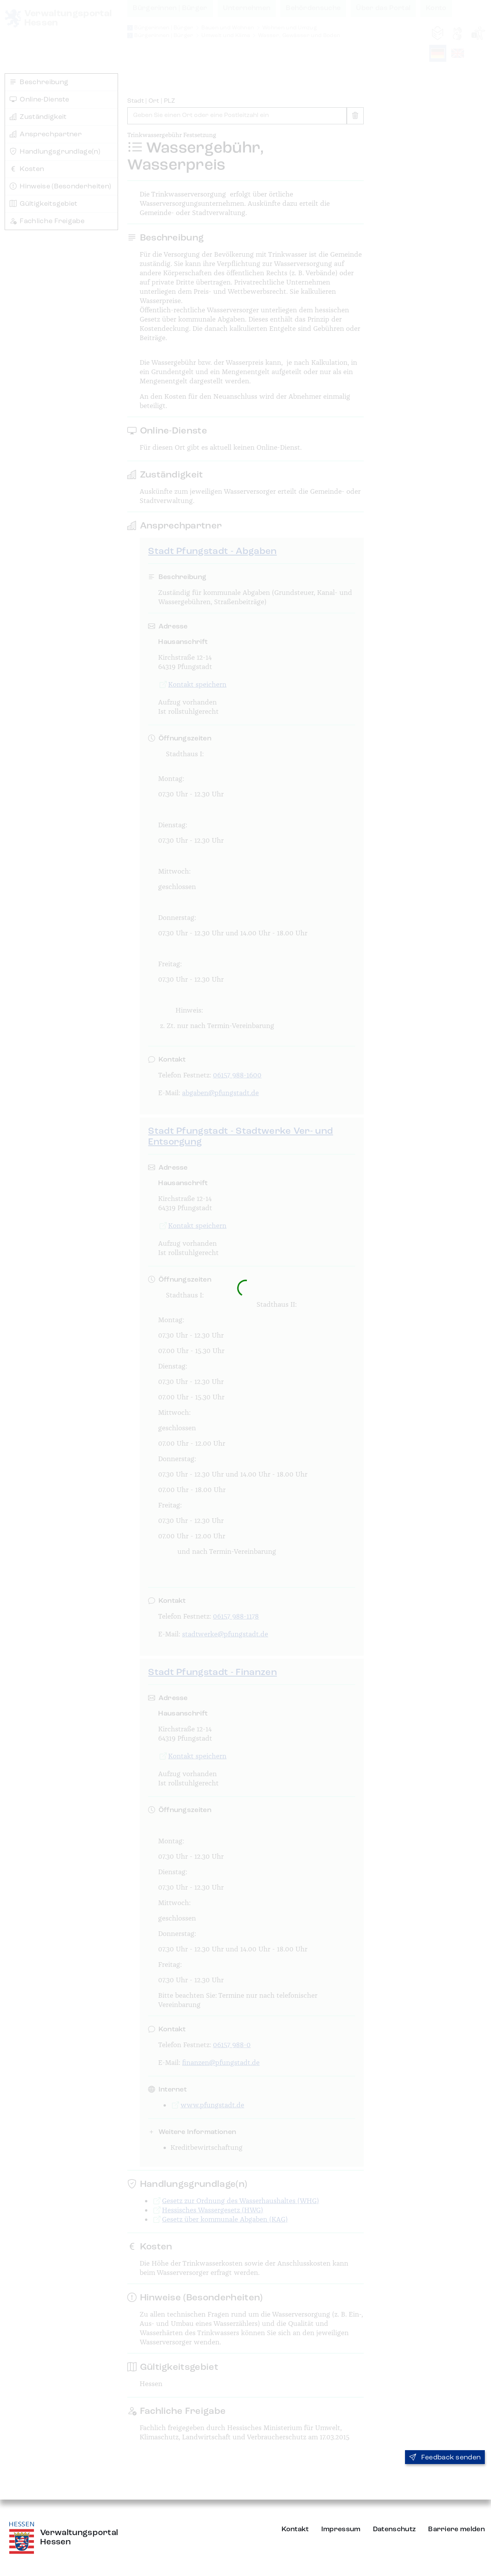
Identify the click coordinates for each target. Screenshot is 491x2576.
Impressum (341, 2529)
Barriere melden (456, 2529)
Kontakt (295, 2529)
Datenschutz (394, 2529)
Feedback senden (445, 2457)
